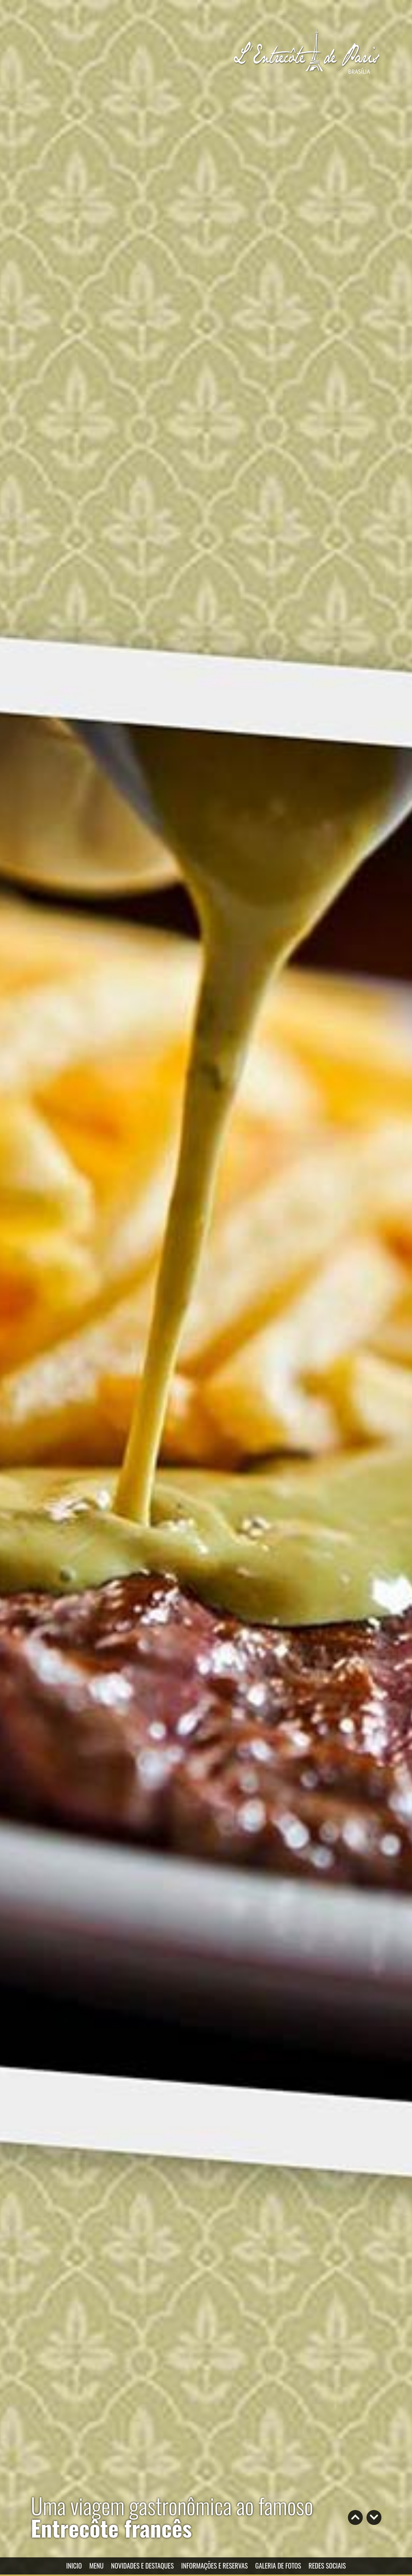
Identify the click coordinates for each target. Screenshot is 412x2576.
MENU (96, 2565)
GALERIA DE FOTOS (278, 2565)
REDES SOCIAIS (327, 2565)
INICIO (74, 2565)
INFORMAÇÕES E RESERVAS (214, 2565)
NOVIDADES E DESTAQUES (142, 2565)
